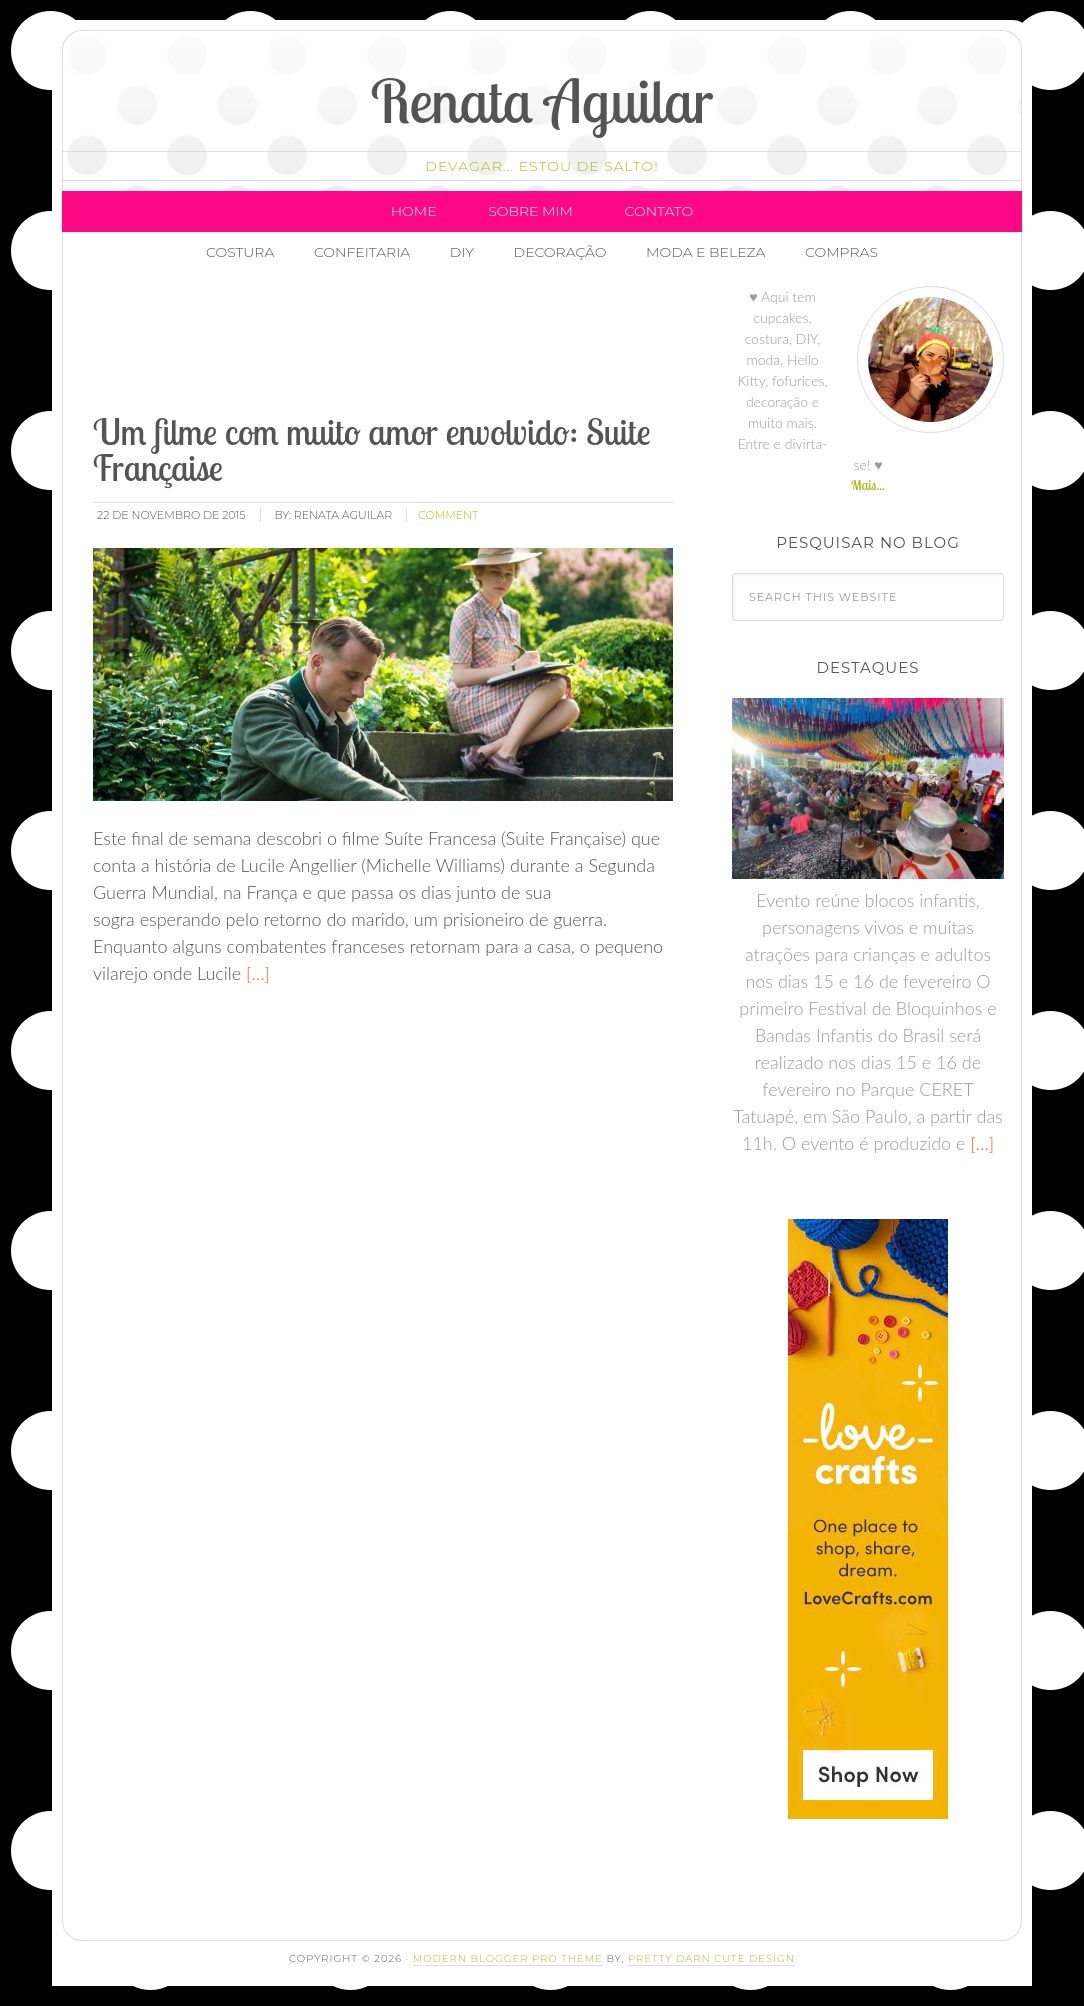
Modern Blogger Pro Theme (508, 1958)
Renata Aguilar (542, 100)
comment (448, 515)
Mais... (868, 485)
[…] (255, 973)
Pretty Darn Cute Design (711, 1958)
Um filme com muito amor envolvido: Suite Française (371, 449)
